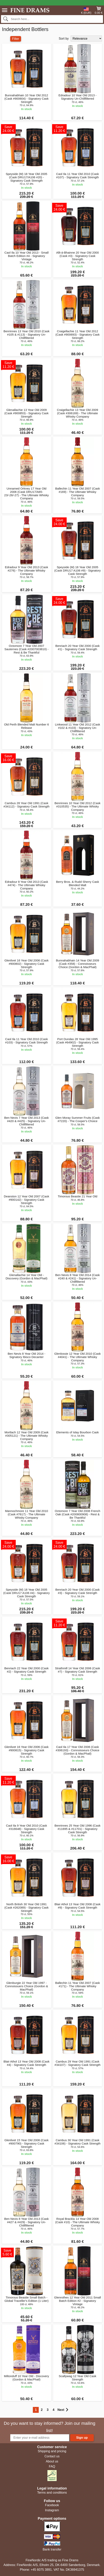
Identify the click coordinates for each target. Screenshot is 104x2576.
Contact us (51, 2456)
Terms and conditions (52, 2492)
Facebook (52, 2505)
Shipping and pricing (52, 2451)
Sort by (64, 38)
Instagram (52, 2510)
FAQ (52, 2466)
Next (62, 2409)
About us (52, 2461)
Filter (15, 38)
